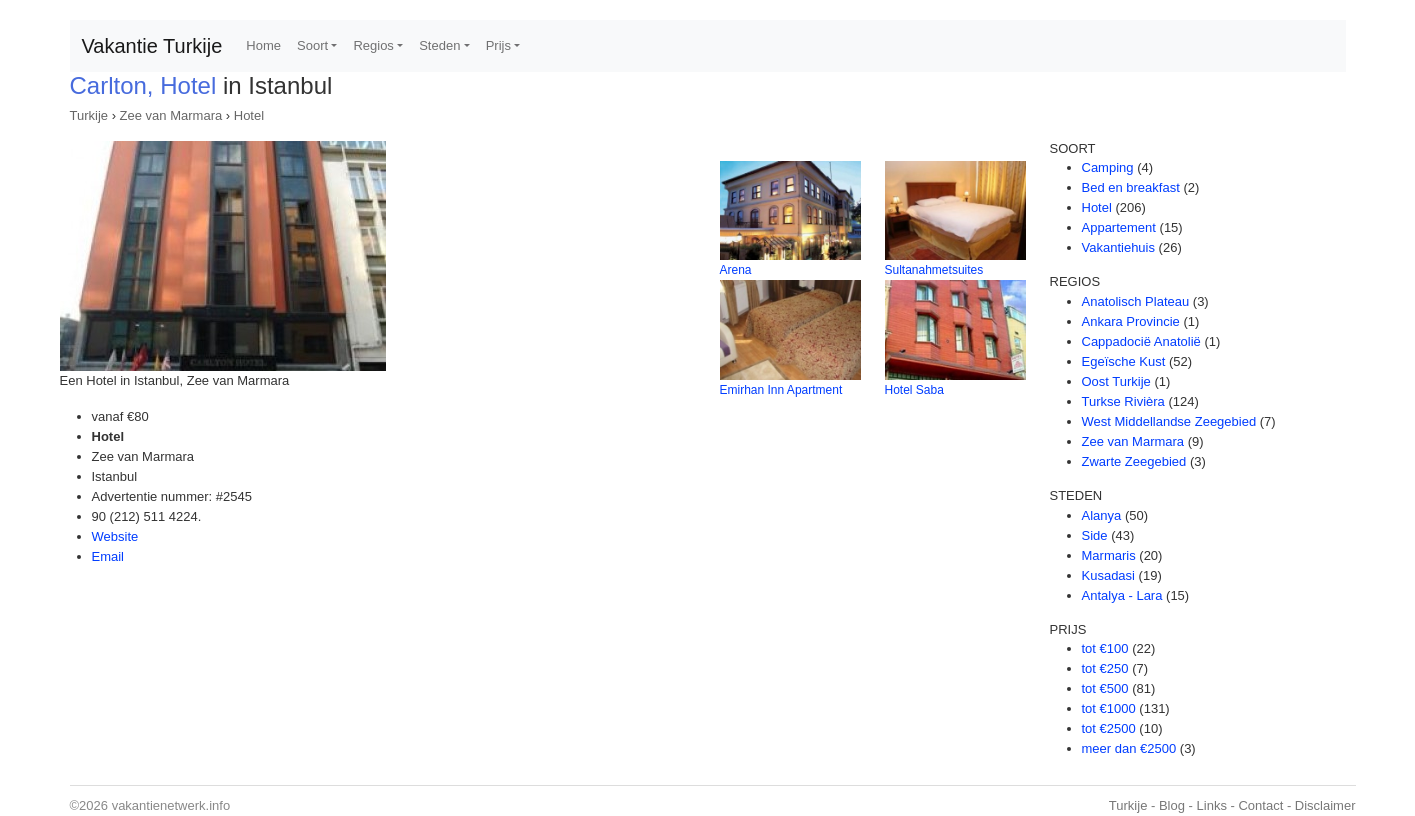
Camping (1108, 167)
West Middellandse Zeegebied (1169, 421)
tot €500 (1105, 688)
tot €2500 (1109, 728)
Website (115, 536)
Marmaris (1109, 555)
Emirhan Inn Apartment (781, 390)
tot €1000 (1109, 708)
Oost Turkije (1116, 381)
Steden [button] (439, 45)
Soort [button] (312, 45)
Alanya (1102, 515)
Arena (736, 270)
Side (1095, 535)
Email (108, 556)
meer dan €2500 (1129, 748)
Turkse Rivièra (1123, 401)
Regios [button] (373, 45)
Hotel (249, 115)
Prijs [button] (498, 45)
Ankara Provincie (1131, 321)
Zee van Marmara (171, 115)
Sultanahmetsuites (934, 270)
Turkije (89, 115)
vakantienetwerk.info (171, 805)
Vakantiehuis (1118, 247)
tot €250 (1105, 668)
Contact (1260, 805)
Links (1212, 805)
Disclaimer (1325, 805)
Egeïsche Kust (1124, 361)
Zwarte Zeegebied (1134, 461)
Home (263, 45)
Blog (1172, 805)
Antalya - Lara (1122, 595)
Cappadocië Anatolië (1141, 341)
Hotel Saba (914, 390)
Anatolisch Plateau (1136, 301)
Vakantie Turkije (152, 46)
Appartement (1119, 227)
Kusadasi (1108, 575)
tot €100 (1105, 648)
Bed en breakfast (1131, 187)
